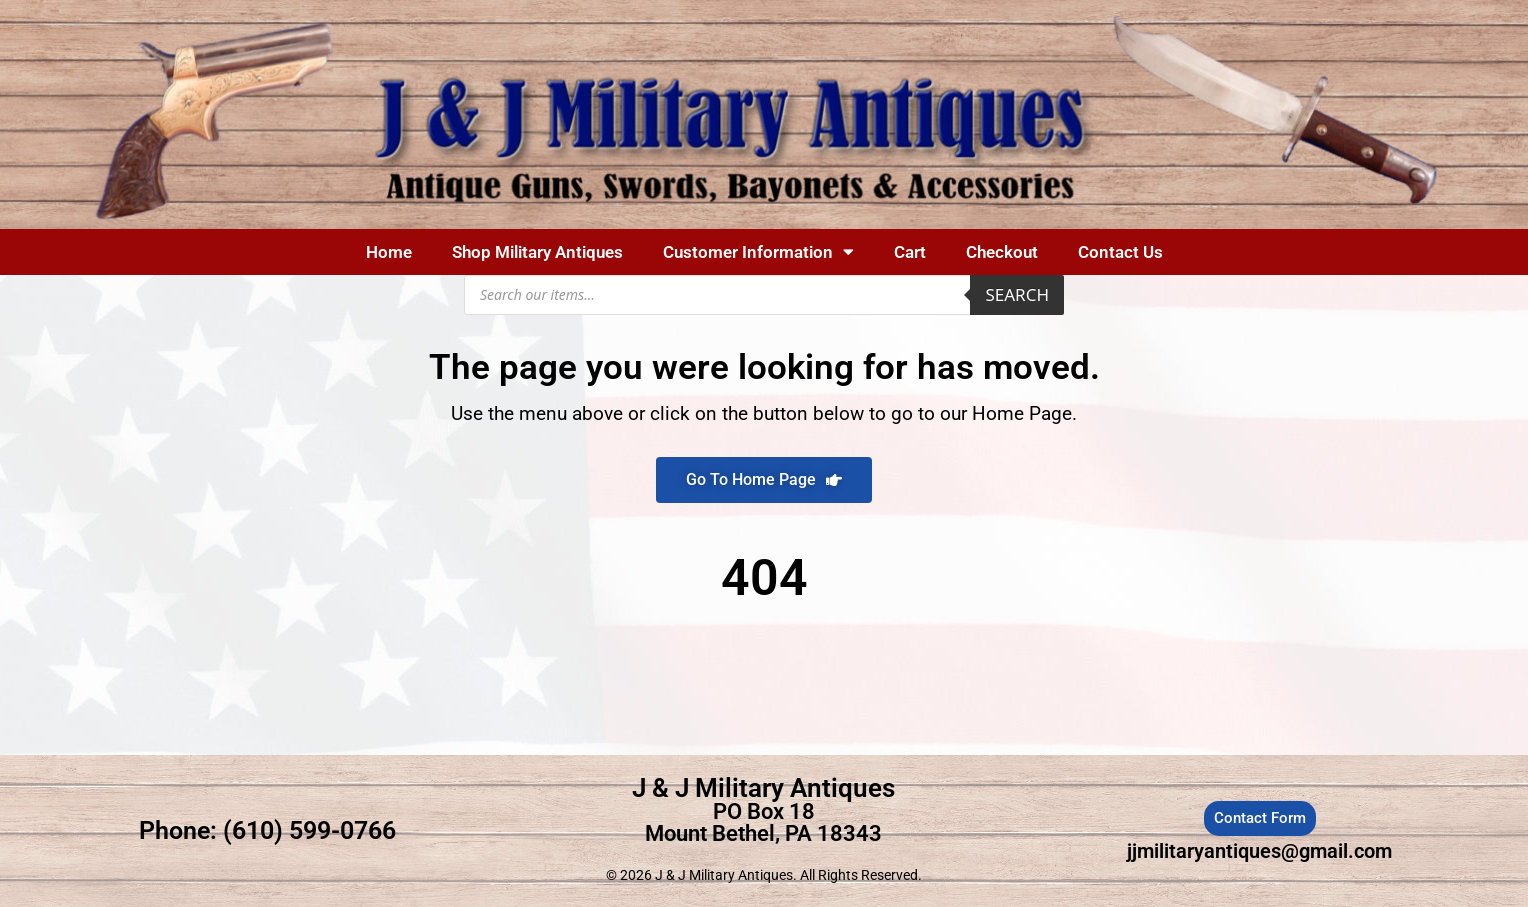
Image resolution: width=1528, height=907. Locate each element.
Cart (910, 252)
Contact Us (1120, 252)
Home (389, 252)
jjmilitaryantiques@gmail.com (1259, 851)
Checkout (1002, 252)
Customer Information (758, 251)
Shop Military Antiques (537, 252)
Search (1017, 294)
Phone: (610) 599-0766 (267, 830)
